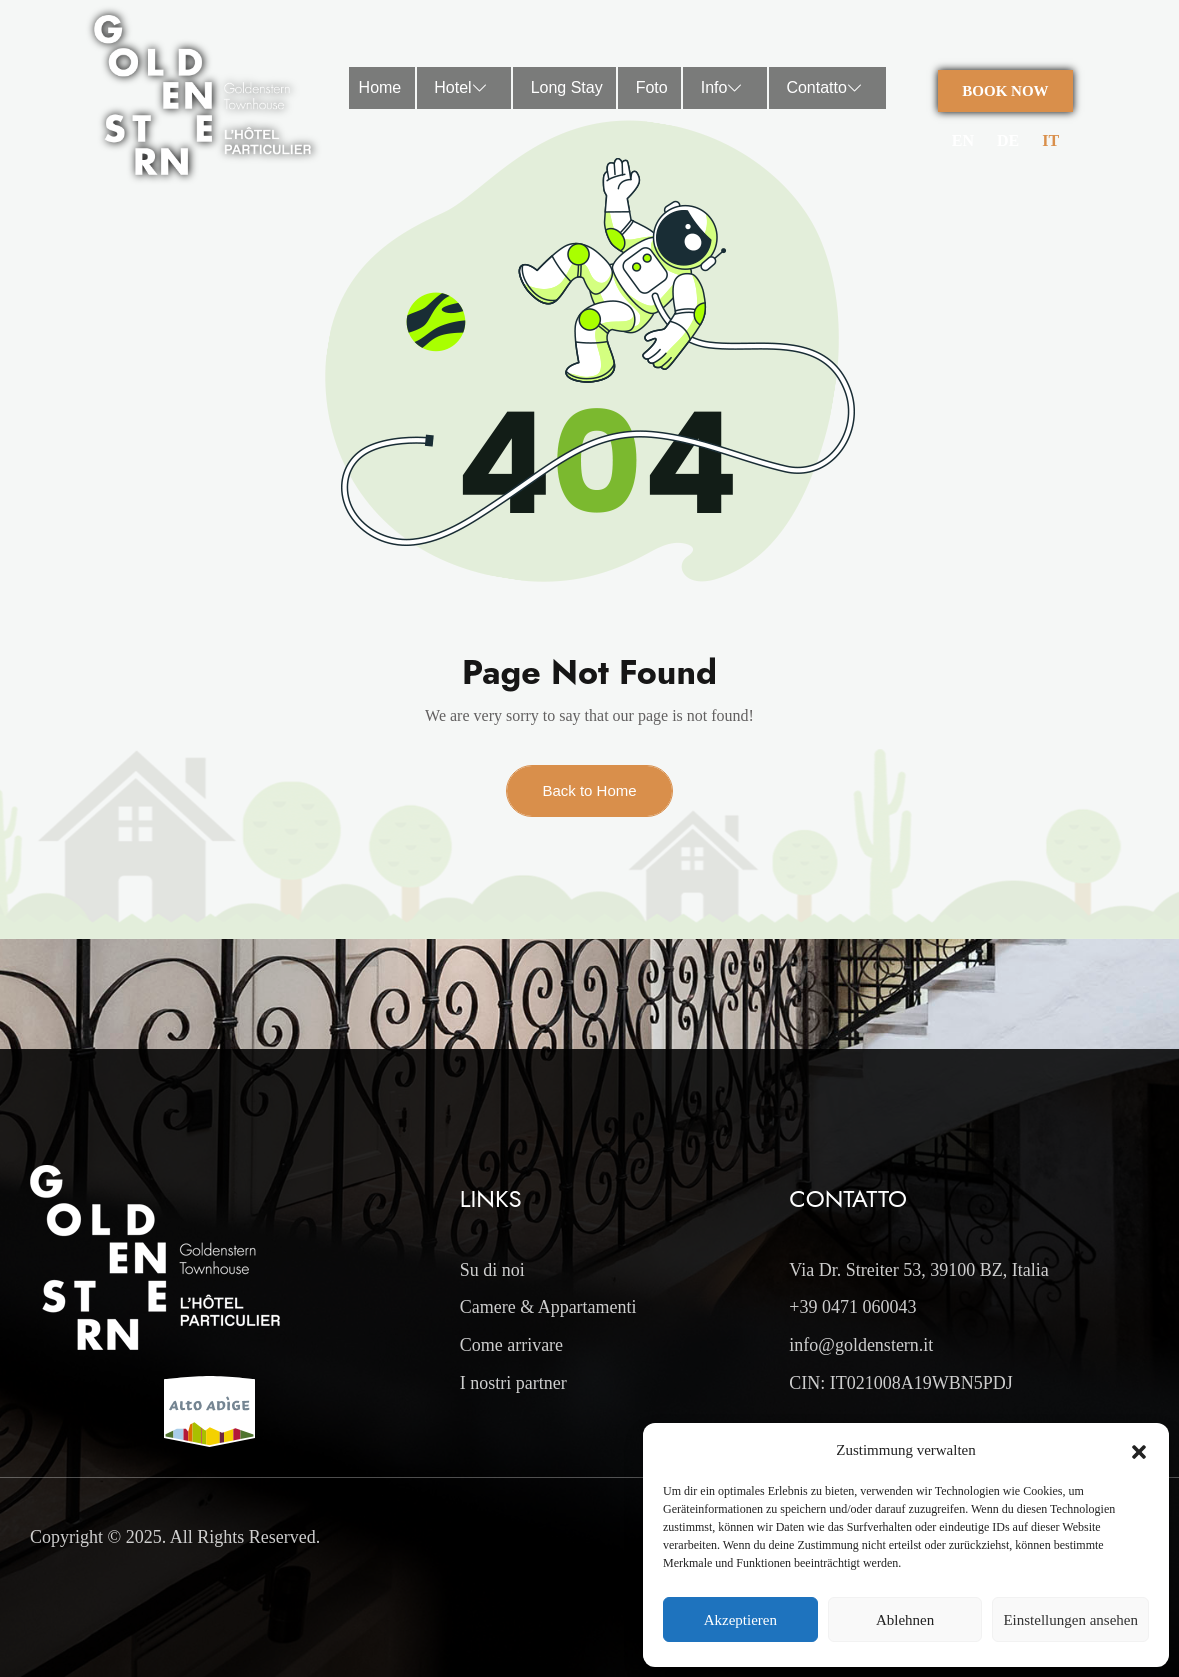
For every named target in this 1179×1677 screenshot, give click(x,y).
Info (727, 88)
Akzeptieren (740, 1620)
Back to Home (589, 790)
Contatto (829, 88)
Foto (652, 87)
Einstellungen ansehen (1070, 1620)
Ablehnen (905, 1620)
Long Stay (567, 87)
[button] (1139, 1450)
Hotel (465, 88)
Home (380, 87)
